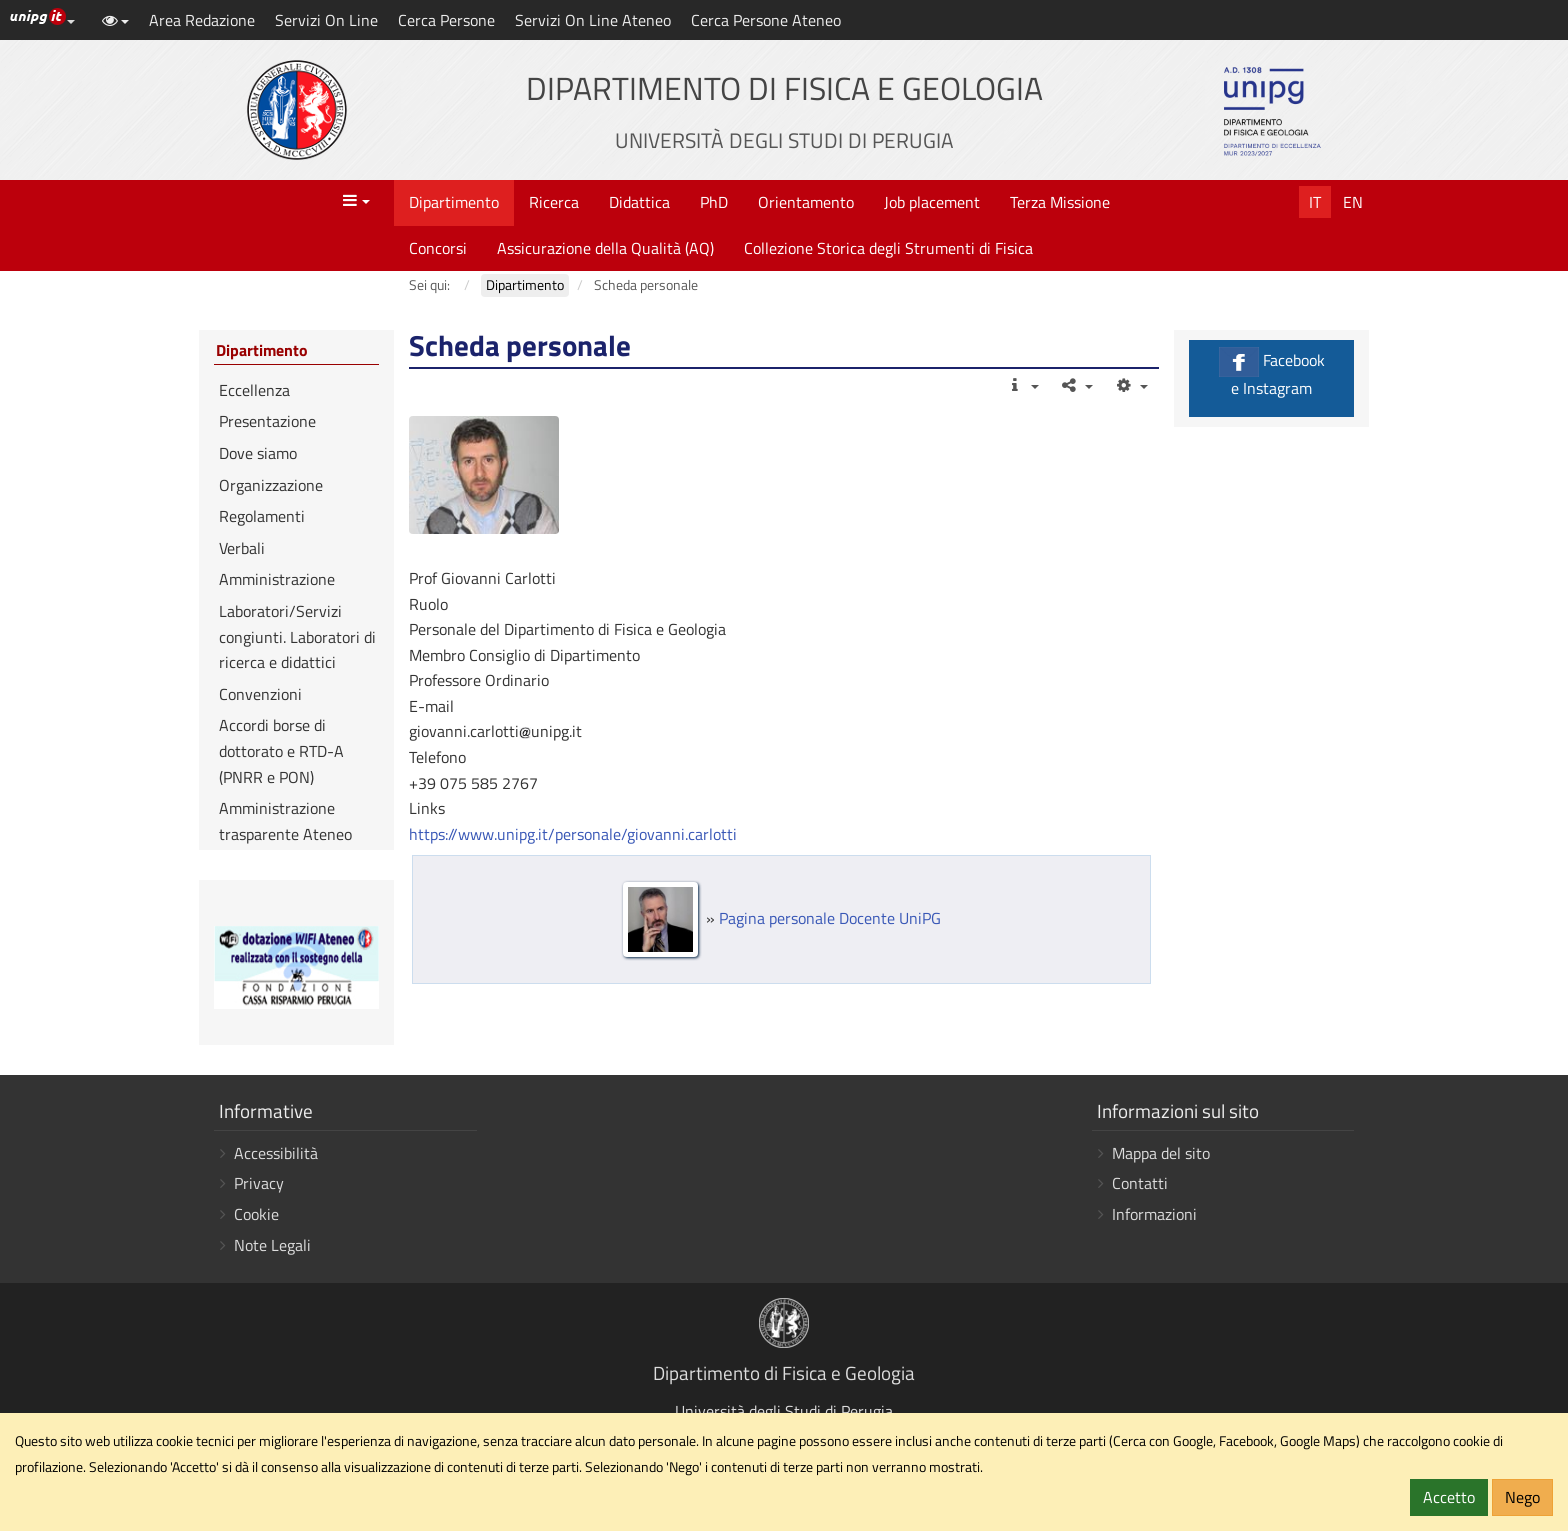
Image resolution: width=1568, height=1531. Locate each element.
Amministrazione (277, 579)
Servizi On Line (326, 20)
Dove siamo (258, 453)
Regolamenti (262, 516)
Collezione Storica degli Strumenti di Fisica (888, 248)
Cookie (256, 1214)
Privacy (259, 1183)
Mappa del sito (1161, 1153)
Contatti (1140, 1183)
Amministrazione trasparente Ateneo (285, 821)
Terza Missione (1060, 202)
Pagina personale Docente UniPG (830, 918)
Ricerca (554, 202)
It (1315, 202)
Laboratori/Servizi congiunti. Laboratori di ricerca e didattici (297, 636)
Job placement (932, 202)
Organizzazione (271, 485)
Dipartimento (454, 202)
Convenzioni (260, 694)
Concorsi (438, 248)
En (1353, 202)
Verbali (242, 548)
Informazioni (1154, 1214)
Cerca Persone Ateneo (766, 20)
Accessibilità (276, 1153)
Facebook (1271, 373)
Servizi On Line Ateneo (593, 20)
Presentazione (267, 421)
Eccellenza (254, 390)
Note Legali (272, 1245)
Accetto (1449, 1497)
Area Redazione (202, 20)
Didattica (639, 202)
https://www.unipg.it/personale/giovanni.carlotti (573, 834)
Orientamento (806, 202)
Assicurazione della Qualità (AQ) (605, 248)
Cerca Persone (446, 20)
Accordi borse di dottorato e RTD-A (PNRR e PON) (281, 750)
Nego (1522, 1497)
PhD (714, 202)
